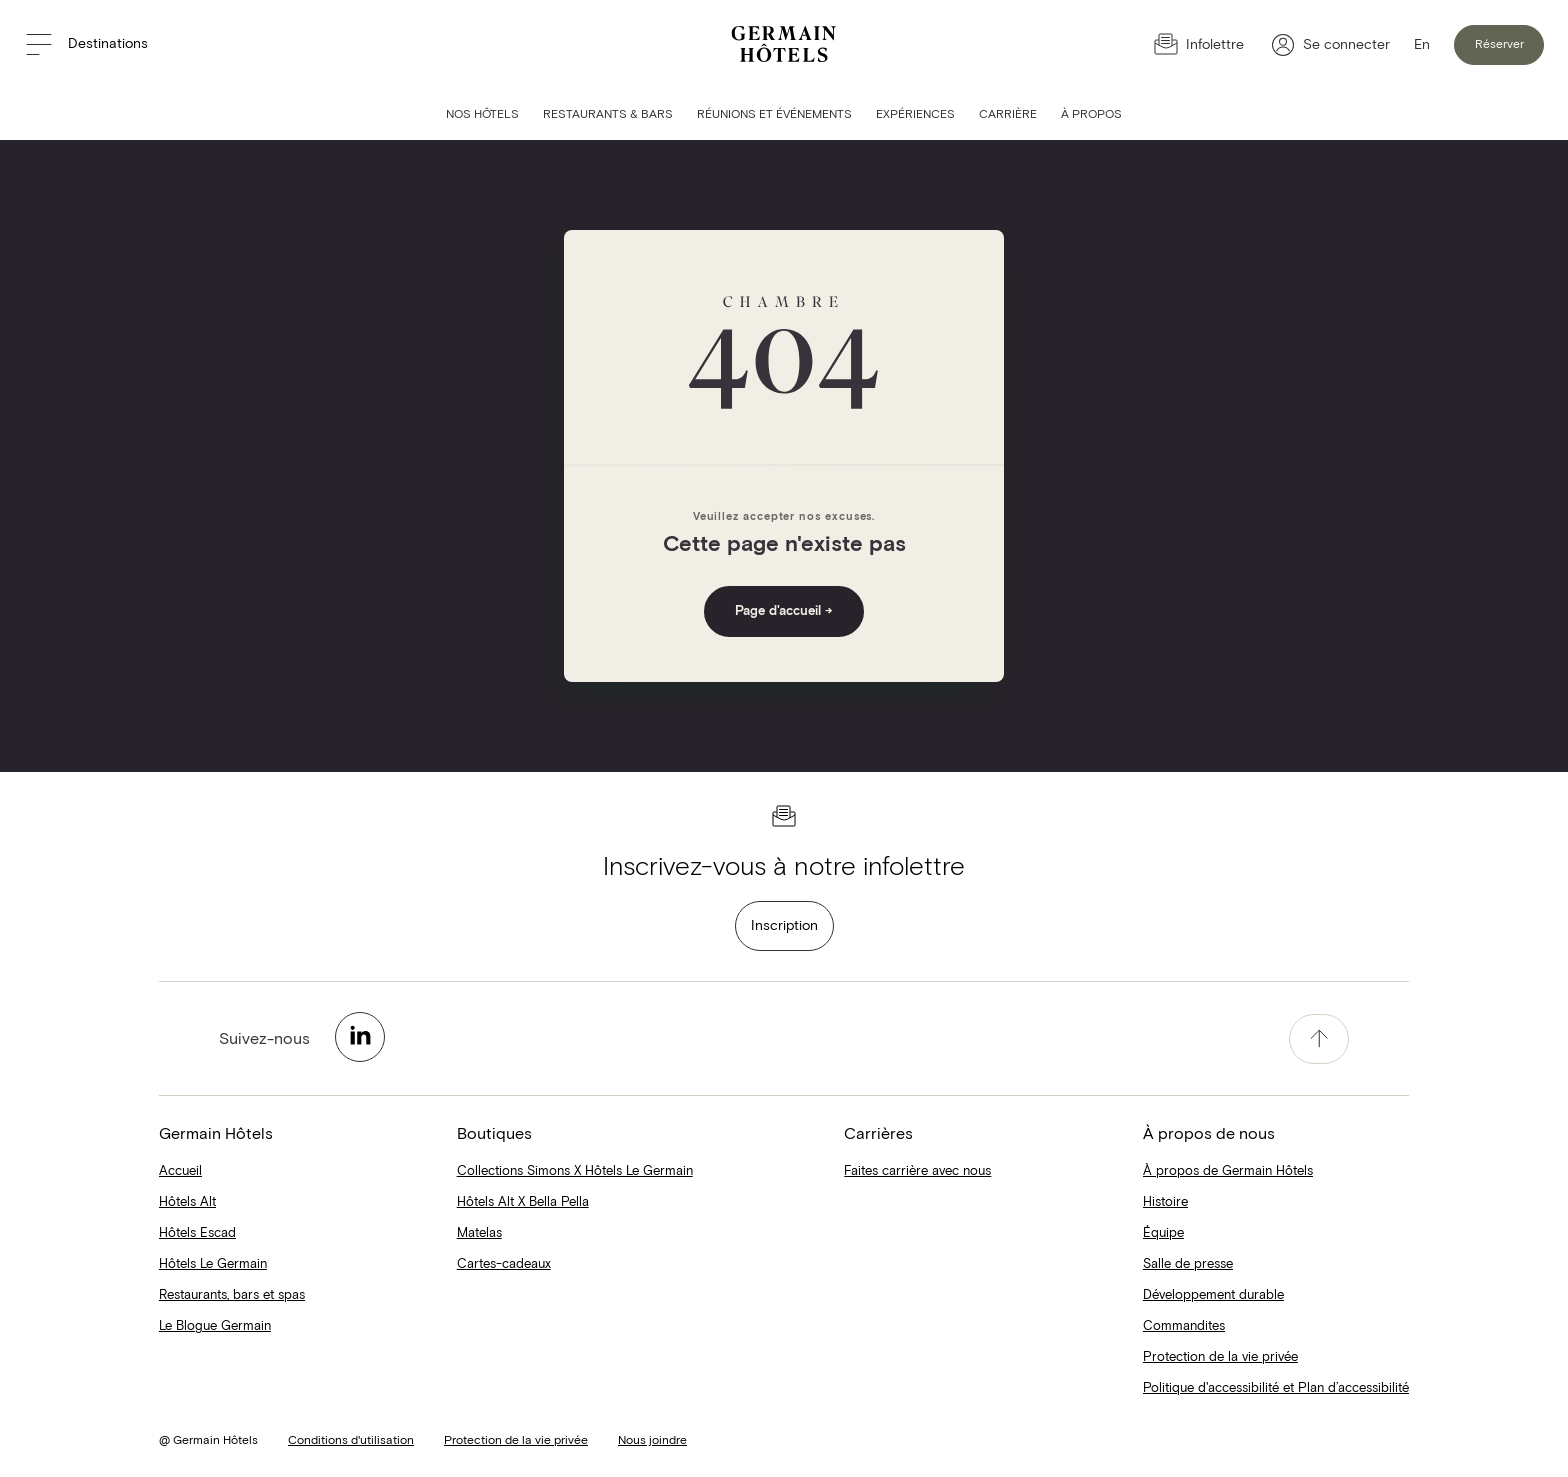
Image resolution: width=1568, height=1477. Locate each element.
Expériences (915, 115)
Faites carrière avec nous (917, 1171)
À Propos (1091, 115)
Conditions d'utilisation (351, 1441)
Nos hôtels (482, 115)
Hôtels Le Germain (213, 1264)
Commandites (1184, 1326)
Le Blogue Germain (215, 1326)
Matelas (479, 1233)
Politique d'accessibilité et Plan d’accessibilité (1276, 1388)
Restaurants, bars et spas (232, 1295)
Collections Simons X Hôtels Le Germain (575, 1171)
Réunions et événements (774, 115)
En (1422, 45)
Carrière (1008, 115)
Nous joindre (652, 1441)
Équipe (1163, 1233)
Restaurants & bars (608, 115)
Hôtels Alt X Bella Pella (523, 1202)
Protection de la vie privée (1220, 1357)
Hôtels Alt (187, 1202)
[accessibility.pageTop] (1319, 1039)
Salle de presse (1188, 1264)
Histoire (1165, 1202)
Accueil (180, 1171)
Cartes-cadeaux (504, 1264)
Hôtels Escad (197, 1233)
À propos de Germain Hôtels (1228, 1171)
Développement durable (1213, 1295)
